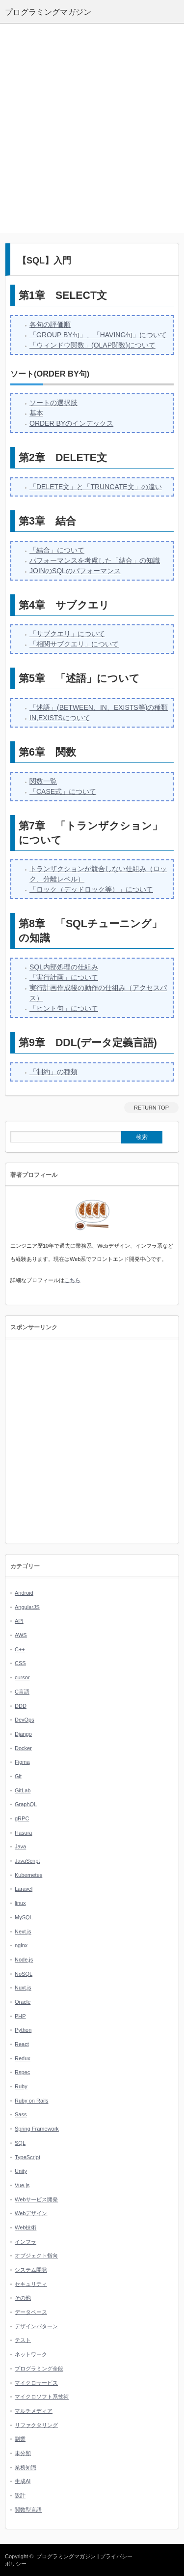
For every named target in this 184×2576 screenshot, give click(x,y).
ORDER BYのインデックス (71, 423)
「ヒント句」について (63, 1008)
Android (24, 1593)
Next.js (23, 1931)
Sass (20, 2114)
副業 (20, 2439)
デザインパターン (36, 2326)
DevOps (24, 1720)
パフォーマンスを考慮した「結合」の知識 (94, 560)
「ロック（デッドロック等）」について (91, 889)
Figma (22, 1762)
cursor (22, 1677)
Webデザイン (31, 2213)
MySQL (24, 1917)
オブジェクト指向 (36, 2255)
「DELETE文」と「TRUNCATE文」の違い (95, 487)
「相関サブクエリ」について (74, 644)
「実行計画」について (63, 977)
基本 (36, 413)
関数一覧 (43, 781)
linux (20, 1903)
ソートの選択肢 (53, 403)
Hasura (23, 1833)
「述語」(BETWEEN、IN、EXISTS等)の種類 (98, 707)
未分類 (23, 2453)
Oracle (22, 2002)
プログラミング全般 (39, 2368)
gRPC (22, 1818)
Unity (21, 2171)
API (19, 1621)
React (22, 2044)
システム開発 (31, 2270)
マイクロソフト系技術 (42, 2397)
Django (23, 1734)
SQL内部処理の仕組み (63, 967)
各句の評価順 (50, 324)
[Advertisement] (92, 128)
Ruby (21, 2086)
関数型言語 (28, 2510)
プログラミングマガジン (66, 2556)
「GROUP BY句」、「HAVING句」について (98, 335)
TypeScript (27, 2157)
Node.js (24, 1959)
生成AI (22, 2481)
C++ (20, 1649)
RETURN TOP (151, 1108)
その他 (23, 2298)
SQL (20, 2143)
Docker (23, 1748)
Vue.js (22, 2185)
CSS (20, 1663)
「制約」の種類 (53, 1072)
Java (20, 1846)
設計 (20, 2495)
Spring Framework (37, 2129)
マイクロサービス (36, 2383)
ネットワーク (31, 2354)
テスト (23, 2340)
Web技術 (25, 2227)
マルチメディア (34, 2411)
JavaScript (27, 1861)
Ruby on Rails (31, 2101)
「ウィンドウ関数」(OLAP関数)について (92, 345)
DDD (20, 1706)
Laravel (23, 1889)
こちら (72, 1280)
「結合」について (56, 550)
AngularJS (27, 1607)
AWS (21, 1635)
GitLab (22, 1790)
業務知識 (25, 2467)
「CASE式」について (62, 791)
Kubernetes (28, 1875)
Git (18, 1776)
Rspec (22, 2072)
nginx (21, 1945)
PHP (20, 2016)
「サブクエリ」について (67, 634)
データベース (31, 2312)
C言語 (22, 1692)
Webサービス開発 (36, 2199)
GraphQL (26, 1804)
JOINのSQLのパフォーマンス (75, 571)
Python (23, 2030)
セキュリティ (31, 2284)
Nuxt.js (23, 1988)
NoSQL (23, 1974)
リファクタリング (36, 2425)
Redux (22, 2058)
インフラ (25, 2242)
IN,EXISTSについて (59, 718)
